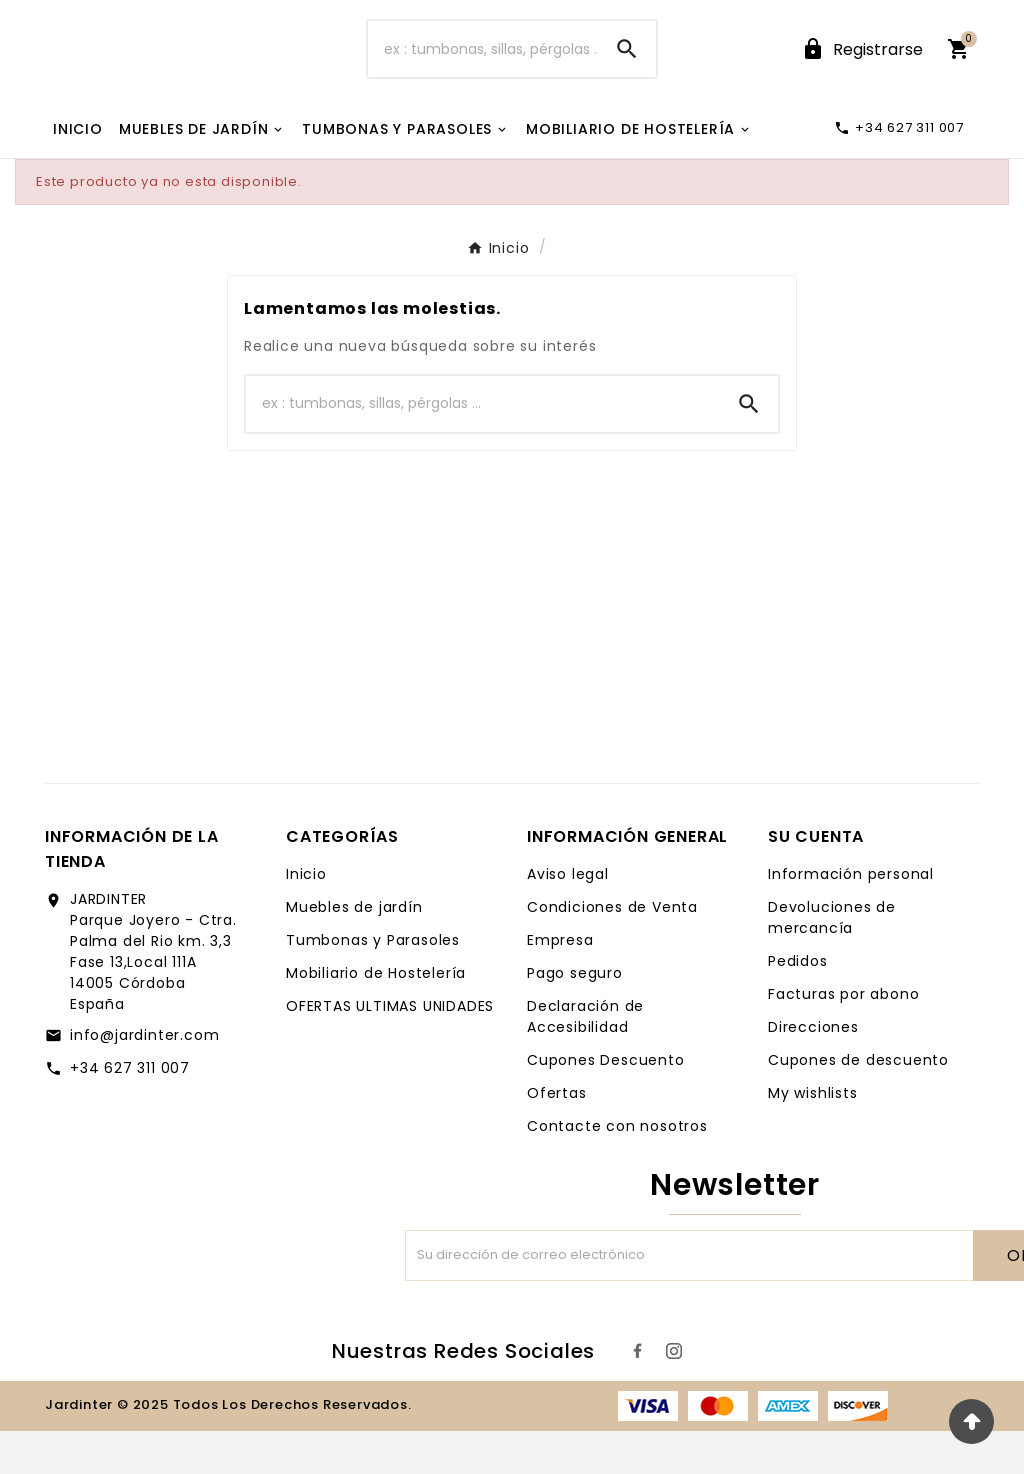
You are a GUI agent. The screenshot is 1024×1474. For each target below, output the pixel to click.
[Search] (627, 71)
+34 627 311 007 (130, 1111)
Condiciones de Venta (612, 950)
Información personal (851, 917)
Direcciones (813, 1070)
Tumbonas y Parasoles (373, 983)
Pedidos (798, 1004)
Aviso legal (568, 917)
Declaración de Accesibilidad (585, 1059)
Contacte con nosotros (617, 1169)
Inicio (306, 917)
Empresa (560, 983)
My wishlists (813, 1136)
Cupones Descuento (606, 1103)
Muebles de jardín (354, 950)
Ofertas (557, 1136)
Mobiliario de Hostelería (376, 1016)
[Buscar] (482, 71)
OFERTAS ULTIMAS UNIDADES (390, 1049)
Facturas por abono (843, 1037)
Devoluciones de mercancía (832, 960)
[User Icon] (862, 70)
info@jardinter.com (144, 1078)
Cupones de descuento (858, 1103)
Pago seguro (575, 1016)
